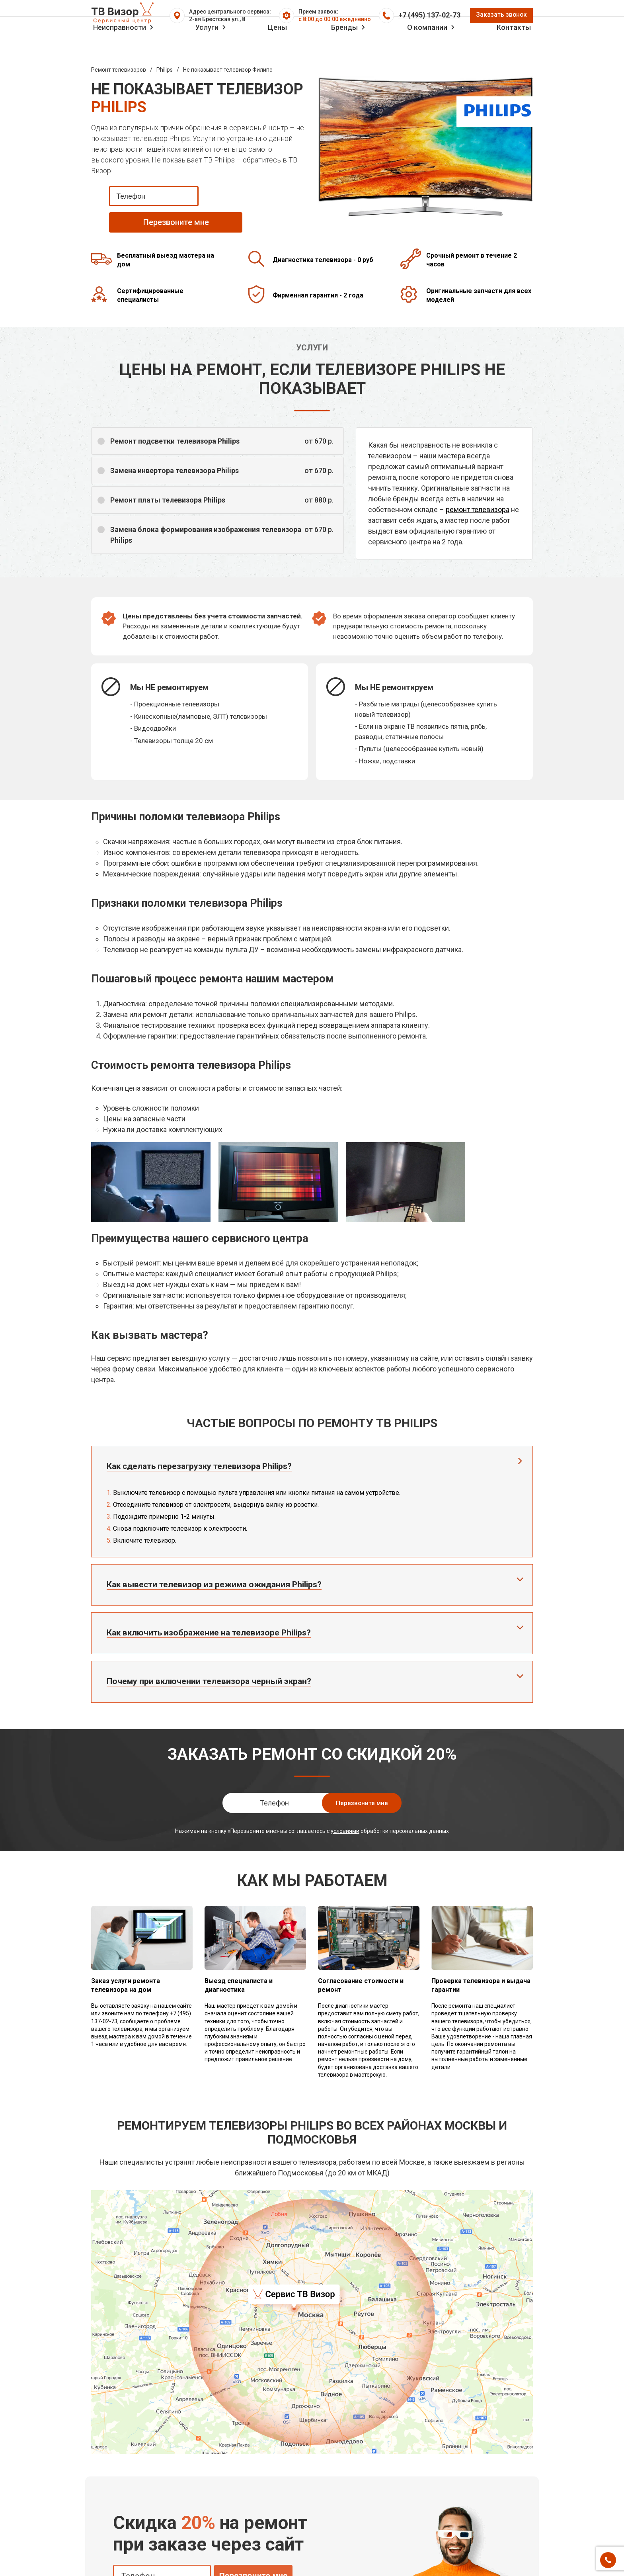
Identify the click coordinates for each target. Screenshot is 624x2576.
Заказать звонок (498, 18)
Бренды (344, 49)
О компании (427, 49)
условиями (345, 1810)
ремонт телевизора (477, 489)
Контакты (514, 49)
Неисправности (119, 49)
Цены (277, 49)
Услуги (206, 49)
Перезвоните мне (253, 2555)
